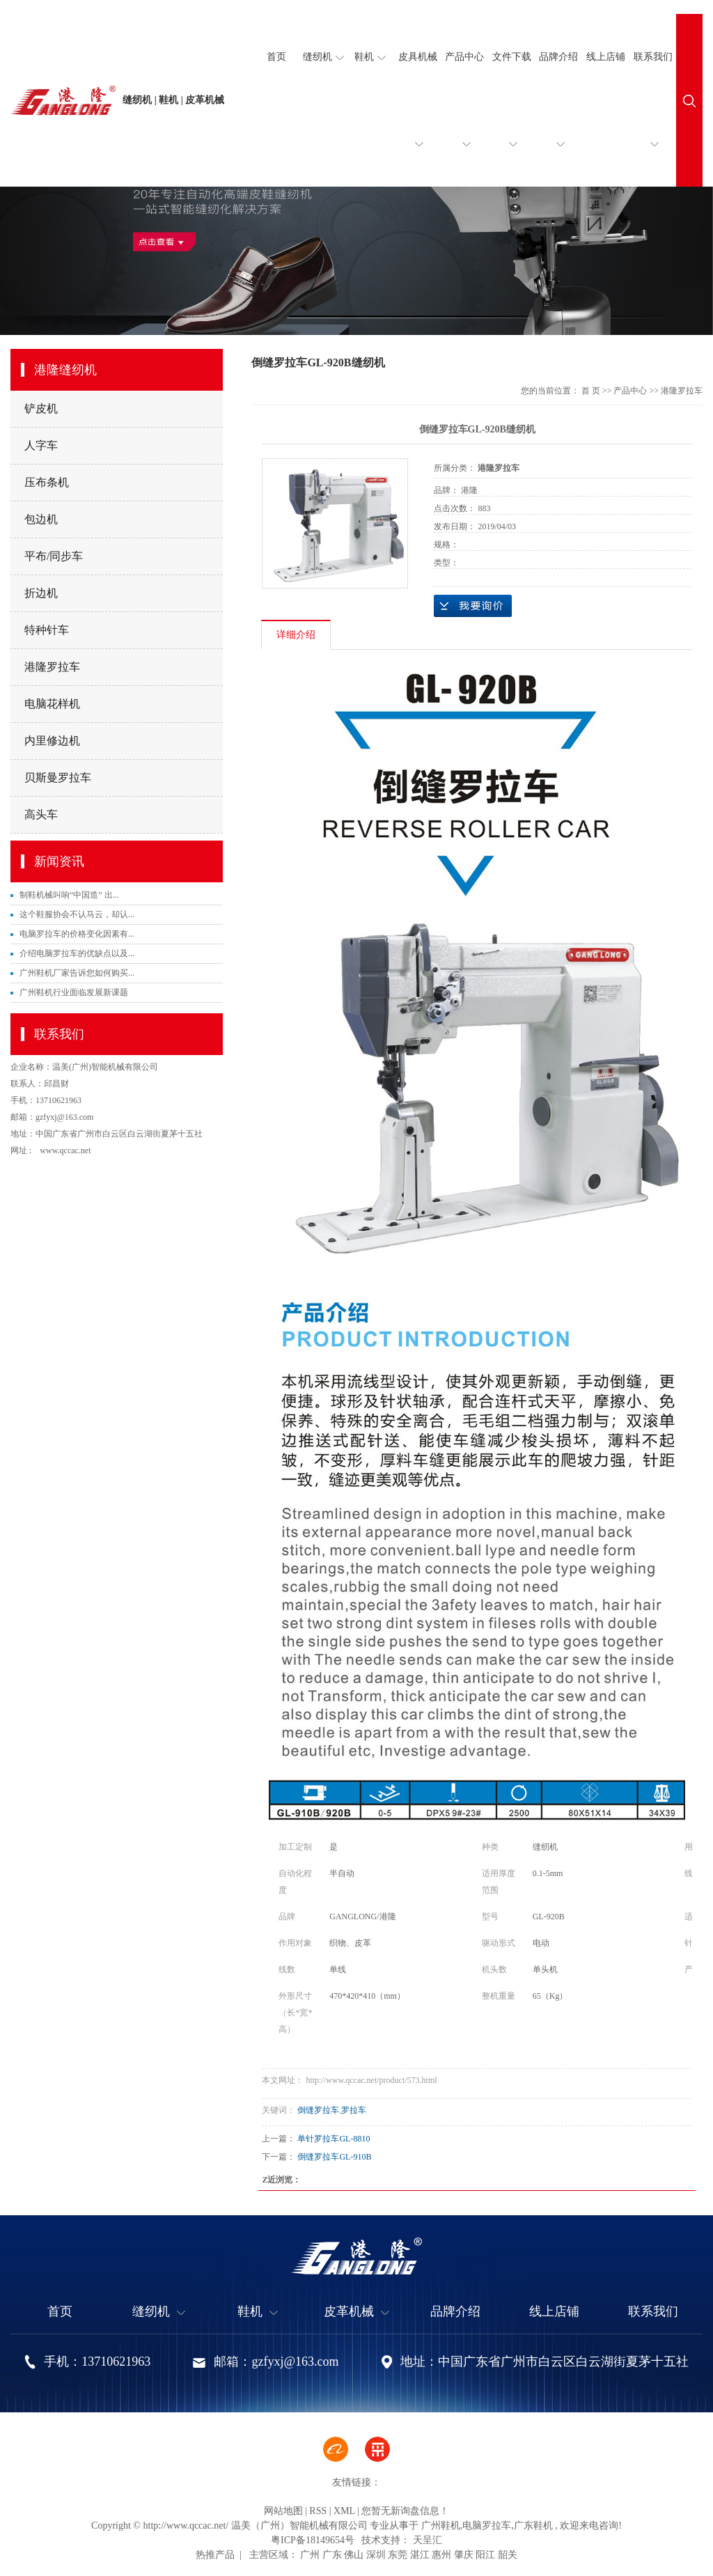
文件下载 (511, 119)
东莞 (397, 2555)
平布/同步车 (53, 556)
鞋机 (370, 57)
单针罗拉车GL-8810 (333, 2139)
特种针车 (46, 630)
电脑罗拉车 (486, 2525)
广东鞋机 (533, 2525)
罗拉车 (353, 2110)
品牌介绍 (558, 119)
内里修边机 (52, 741)
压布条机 (46, 482)
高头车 (41, 814)
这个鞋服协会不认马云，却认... (76, 914)
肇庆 (463, 2555)
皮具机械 (417, 119)
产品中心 (464, 119)
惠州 (441, 2555)
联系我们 (653, 119)
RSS (318, 2511)
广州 (310, 2555)
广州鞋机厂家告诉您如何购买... (76, 973)
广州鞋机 (440, 2525)
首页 (276, 57)
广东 (332, 2555)
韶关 (507, 2555)
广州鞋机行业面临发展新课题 (73, 992)
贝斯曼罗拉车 (57, 777)
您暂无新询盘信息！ (405, 2511)
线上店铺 (605, 57)
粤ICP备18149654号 (312, 2540)
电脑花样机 (52, 704)
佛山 (353, 2555)
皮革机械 (356, 2311)
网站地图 (283, 2511)
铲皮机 (41, 408)
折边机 (41, 593)
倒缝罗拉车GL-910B (334, 2157)
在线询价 (473, 606)
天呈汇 (426, 2540)
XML (344, 2511)
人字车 (41, 445)
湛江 (420, 2555)
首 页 (590, 391)
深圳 (376, 2555)
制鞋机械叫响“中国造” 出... (69, 895)
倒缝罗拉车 (318, 2110)
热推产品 (215, 2555)
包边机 (41, 519)
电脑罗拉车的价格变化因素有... (76, 934)
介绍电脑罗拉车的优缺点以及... (76, 953)
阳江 (485, 2555)
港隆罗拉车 (52, 667)
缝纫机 (323, 57)
